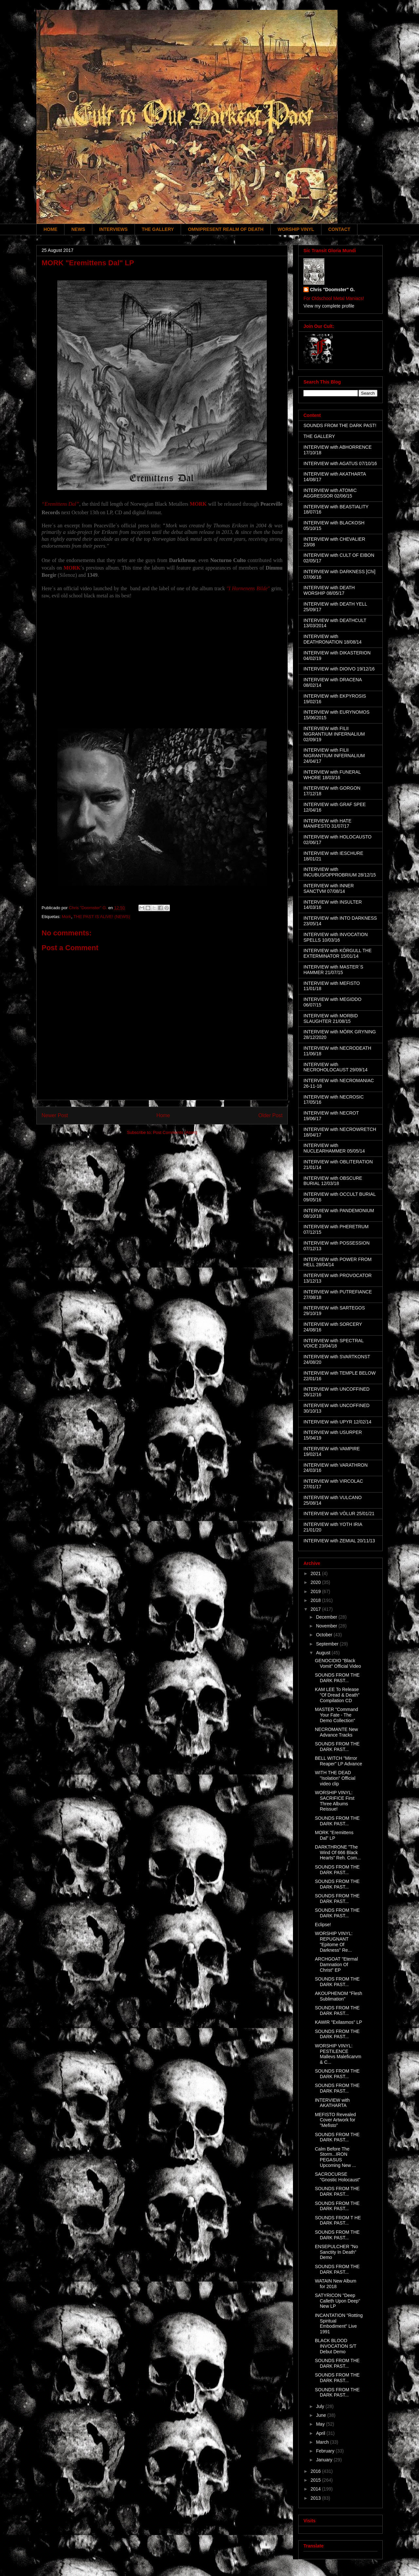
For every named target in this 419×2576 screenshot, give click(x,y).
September (327, 1643)
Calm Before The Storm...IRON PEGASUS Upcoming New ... (335, 2157)
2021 (316, 1573)
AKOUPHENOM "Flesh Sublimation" (338, 1996)
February (326, 2451)
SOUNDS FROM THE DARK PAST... (337, 1677)
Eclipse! (323, 1924)
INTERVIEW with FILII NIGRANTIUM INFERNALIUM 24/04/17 (334, 755)
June (321, 2415)
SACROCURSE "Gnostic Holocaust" (337, 2177)
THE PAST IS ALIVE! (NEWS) (101, 916)
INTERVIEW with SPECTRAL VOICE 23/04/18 (333, 1343)
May (321, 2424)
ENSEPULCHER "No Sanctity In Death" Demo (336, 2252)
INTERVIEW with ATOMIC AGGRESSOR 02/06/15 (330, 493)
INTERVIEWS (113, 229)
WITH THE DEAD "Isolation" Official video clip (335, 1778)
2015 (316, 2480)
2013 (316, 2498)
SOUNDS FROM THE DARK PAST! (339, 425)
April (321, 2433)
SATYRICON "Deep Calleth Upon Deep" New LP (337, 2301)
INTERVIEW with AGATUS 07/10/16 (340, 463)
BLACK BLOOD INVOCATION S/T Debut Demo (335, 2346)
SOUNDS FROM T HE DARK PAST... (338, 2220)
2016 (316, 2471)
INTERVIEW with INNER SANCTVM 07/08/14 (328, 888)
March (323, 2442)
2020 (316, 1582)
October (325, 1634)
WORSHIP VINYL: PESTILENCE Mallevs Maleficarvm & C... (338, 2054)
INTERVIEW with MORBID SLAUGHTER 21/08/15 (330, 1018)
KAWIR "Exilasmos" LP (338, 2022)
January (325, 2459)
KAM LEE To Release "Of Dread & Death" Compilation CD (337, 1695)
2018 (316, 1600)
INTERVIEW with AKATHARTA (332, 2102)
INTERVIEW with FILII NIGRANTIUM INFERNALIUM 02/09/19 (334, 734)
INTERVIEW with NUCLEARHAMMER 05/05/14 (334, 1148)
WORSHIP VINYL (296, 229)
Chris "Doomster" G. (332, 289)
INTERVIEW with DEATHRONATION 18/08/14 (332, 639)
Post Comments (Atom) (175, 1132)
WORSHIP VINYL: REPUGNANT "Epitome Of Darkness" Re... (334, 1941)
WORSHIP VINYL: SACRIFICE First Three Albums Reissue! (335, 1801)
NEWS (78, 229)
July (320, 2406)
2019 (316, 1591)
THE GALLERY (158, 229)
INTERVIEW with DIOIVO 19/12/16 (339, 668)
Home (163, 1115)
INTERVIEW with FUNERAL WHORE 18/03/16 (332, 774)
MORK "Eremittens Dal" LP (334, 1835)
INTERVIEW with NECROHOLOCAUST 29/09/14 (335, 1067)
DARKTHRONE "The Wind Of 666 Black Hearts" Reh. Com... (338, 1852)
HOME (50, 229)
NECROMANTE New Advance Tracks (336, 1732)
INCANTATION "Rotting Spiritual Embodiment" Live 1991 (339, 2323)
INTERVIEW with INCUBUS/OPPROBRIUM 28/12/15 (339, 872)
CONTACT (339, 229)
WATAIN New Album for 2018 (335, 2283)
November (327, 1625)
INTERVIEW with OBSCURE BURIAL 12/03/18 (332, 1180)
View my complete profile (328, 306)
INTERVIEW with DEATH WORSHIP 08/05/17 (329, 590)
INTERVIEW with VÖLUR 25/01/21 (338, 1513)
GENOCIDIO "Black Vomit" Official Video (338, 1663)
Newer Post (55, 1115)
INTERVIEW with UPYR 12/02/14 (337, 1421)
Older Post (270, 1115)
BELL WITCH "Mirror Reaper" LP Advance (338, 1761)
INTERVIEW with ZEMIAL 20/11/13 (339, 1540)
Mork (66, 916)
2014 (316, 2488)
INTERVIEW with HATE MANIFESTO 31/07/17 (327, 823)
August (323, 1652)
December (327, 1617)
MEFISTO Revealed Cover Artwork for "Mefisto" (335, 2120)
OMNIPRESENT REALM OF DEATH (226, 229)
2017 (316, 1609)
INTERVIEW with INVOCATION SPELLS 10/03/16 (335, 937)
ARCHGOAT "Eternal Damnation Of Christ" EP (336, 1964)
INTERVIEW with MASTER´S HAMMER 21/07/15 (333, 969)
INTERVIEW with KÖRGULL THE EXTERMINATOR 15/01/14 (337, 953)
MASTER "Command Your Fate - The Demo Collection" (336, 1715)
